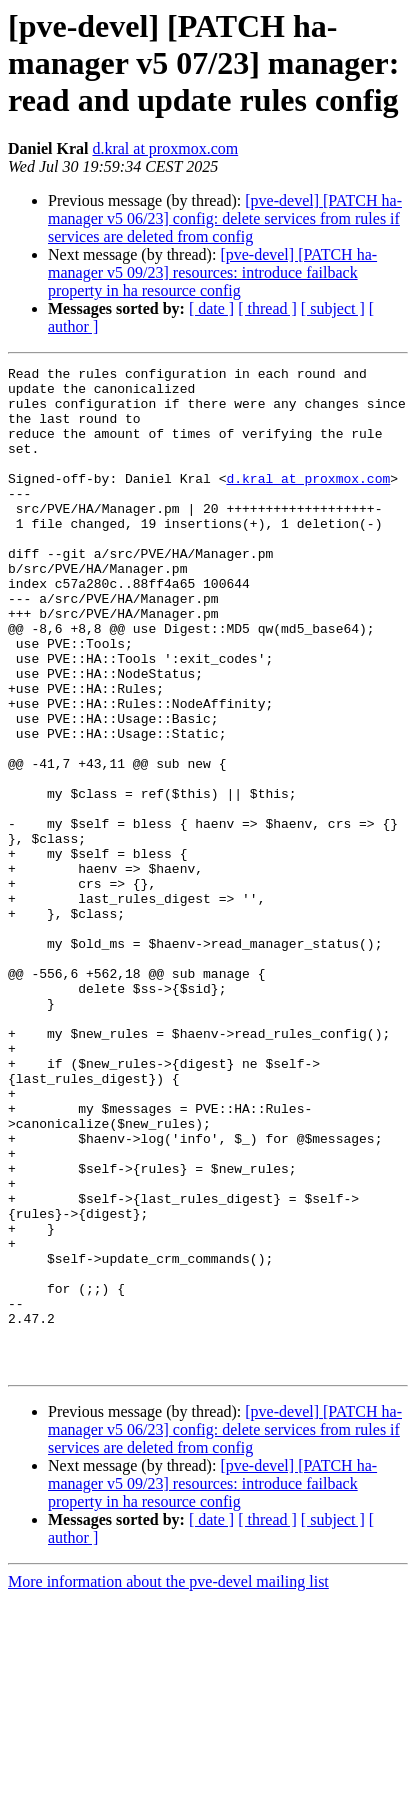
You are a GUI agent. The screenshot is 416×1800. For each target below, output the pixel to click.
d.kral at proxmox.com (165, 148)
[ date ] (211, 308)
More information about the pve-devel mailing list (168, 1782)
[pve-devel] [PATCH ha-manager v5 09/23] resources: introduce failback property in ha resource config (212, 272)
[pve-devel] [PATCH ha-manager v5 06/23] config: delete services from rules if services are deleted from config (225, 218)
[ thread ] (267, 308)
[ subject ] (333, 308)
